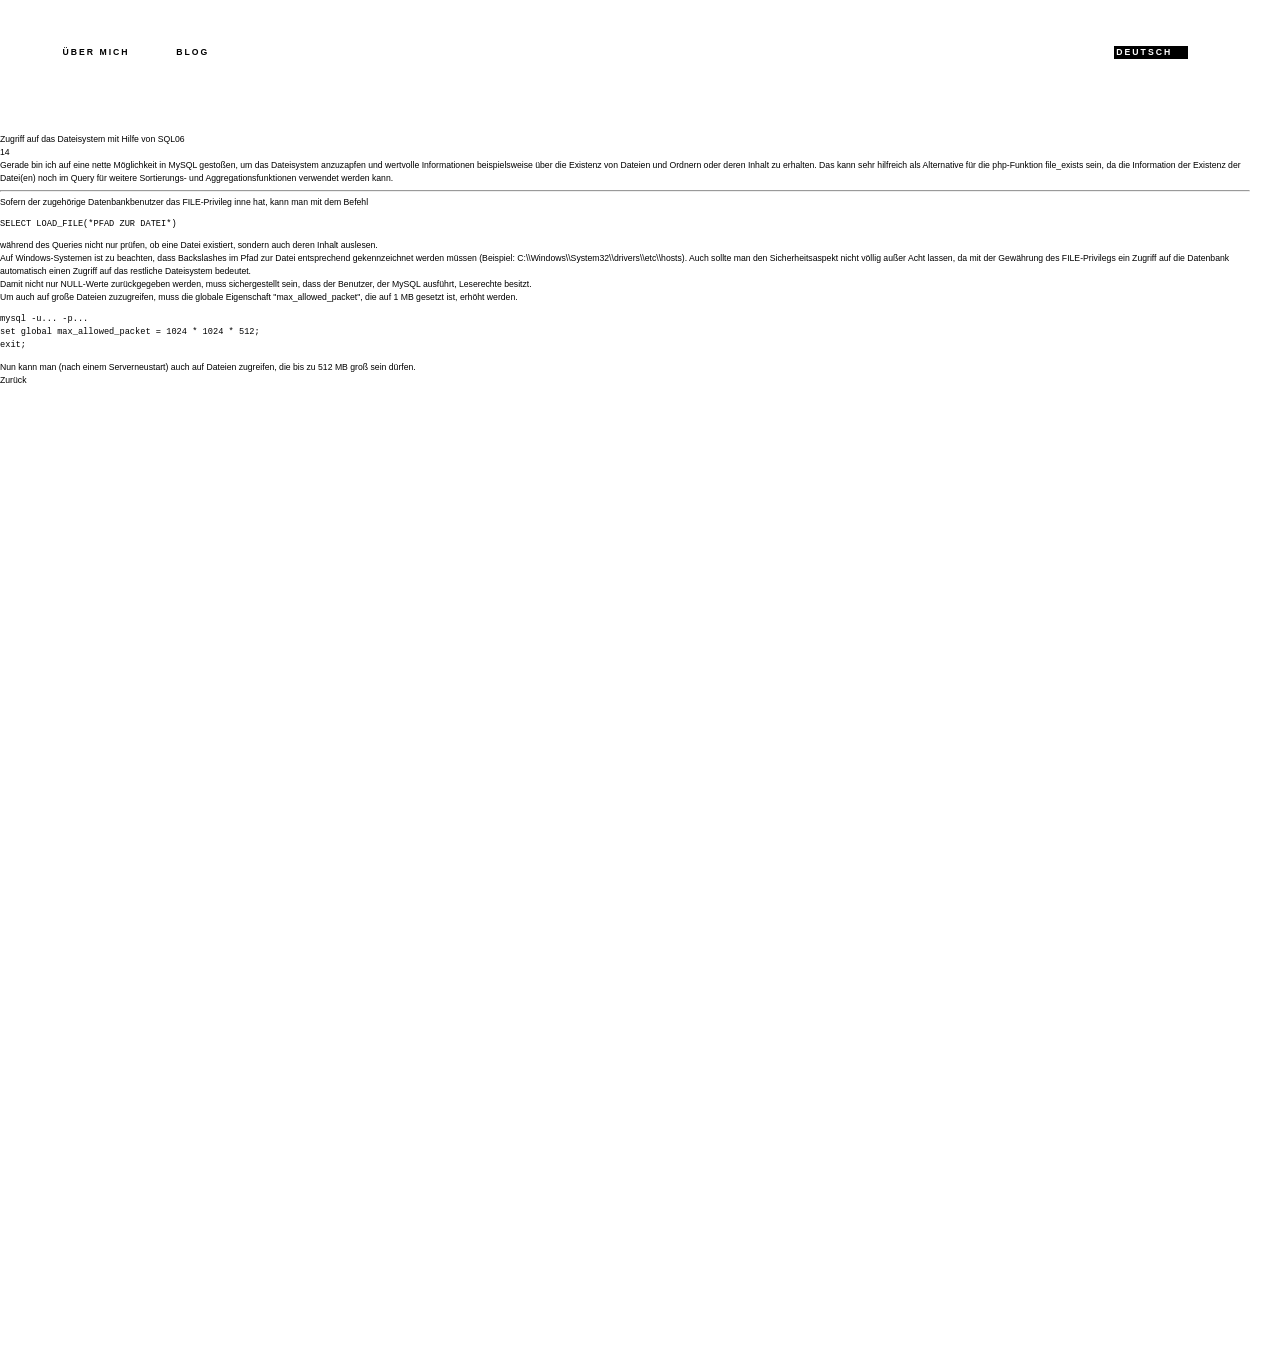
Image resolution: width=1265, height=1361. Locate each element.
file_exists (1064, 165)
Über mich (96, 52)
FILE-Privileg (207, 202)
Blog (192, 52)
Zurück (13, 380)
